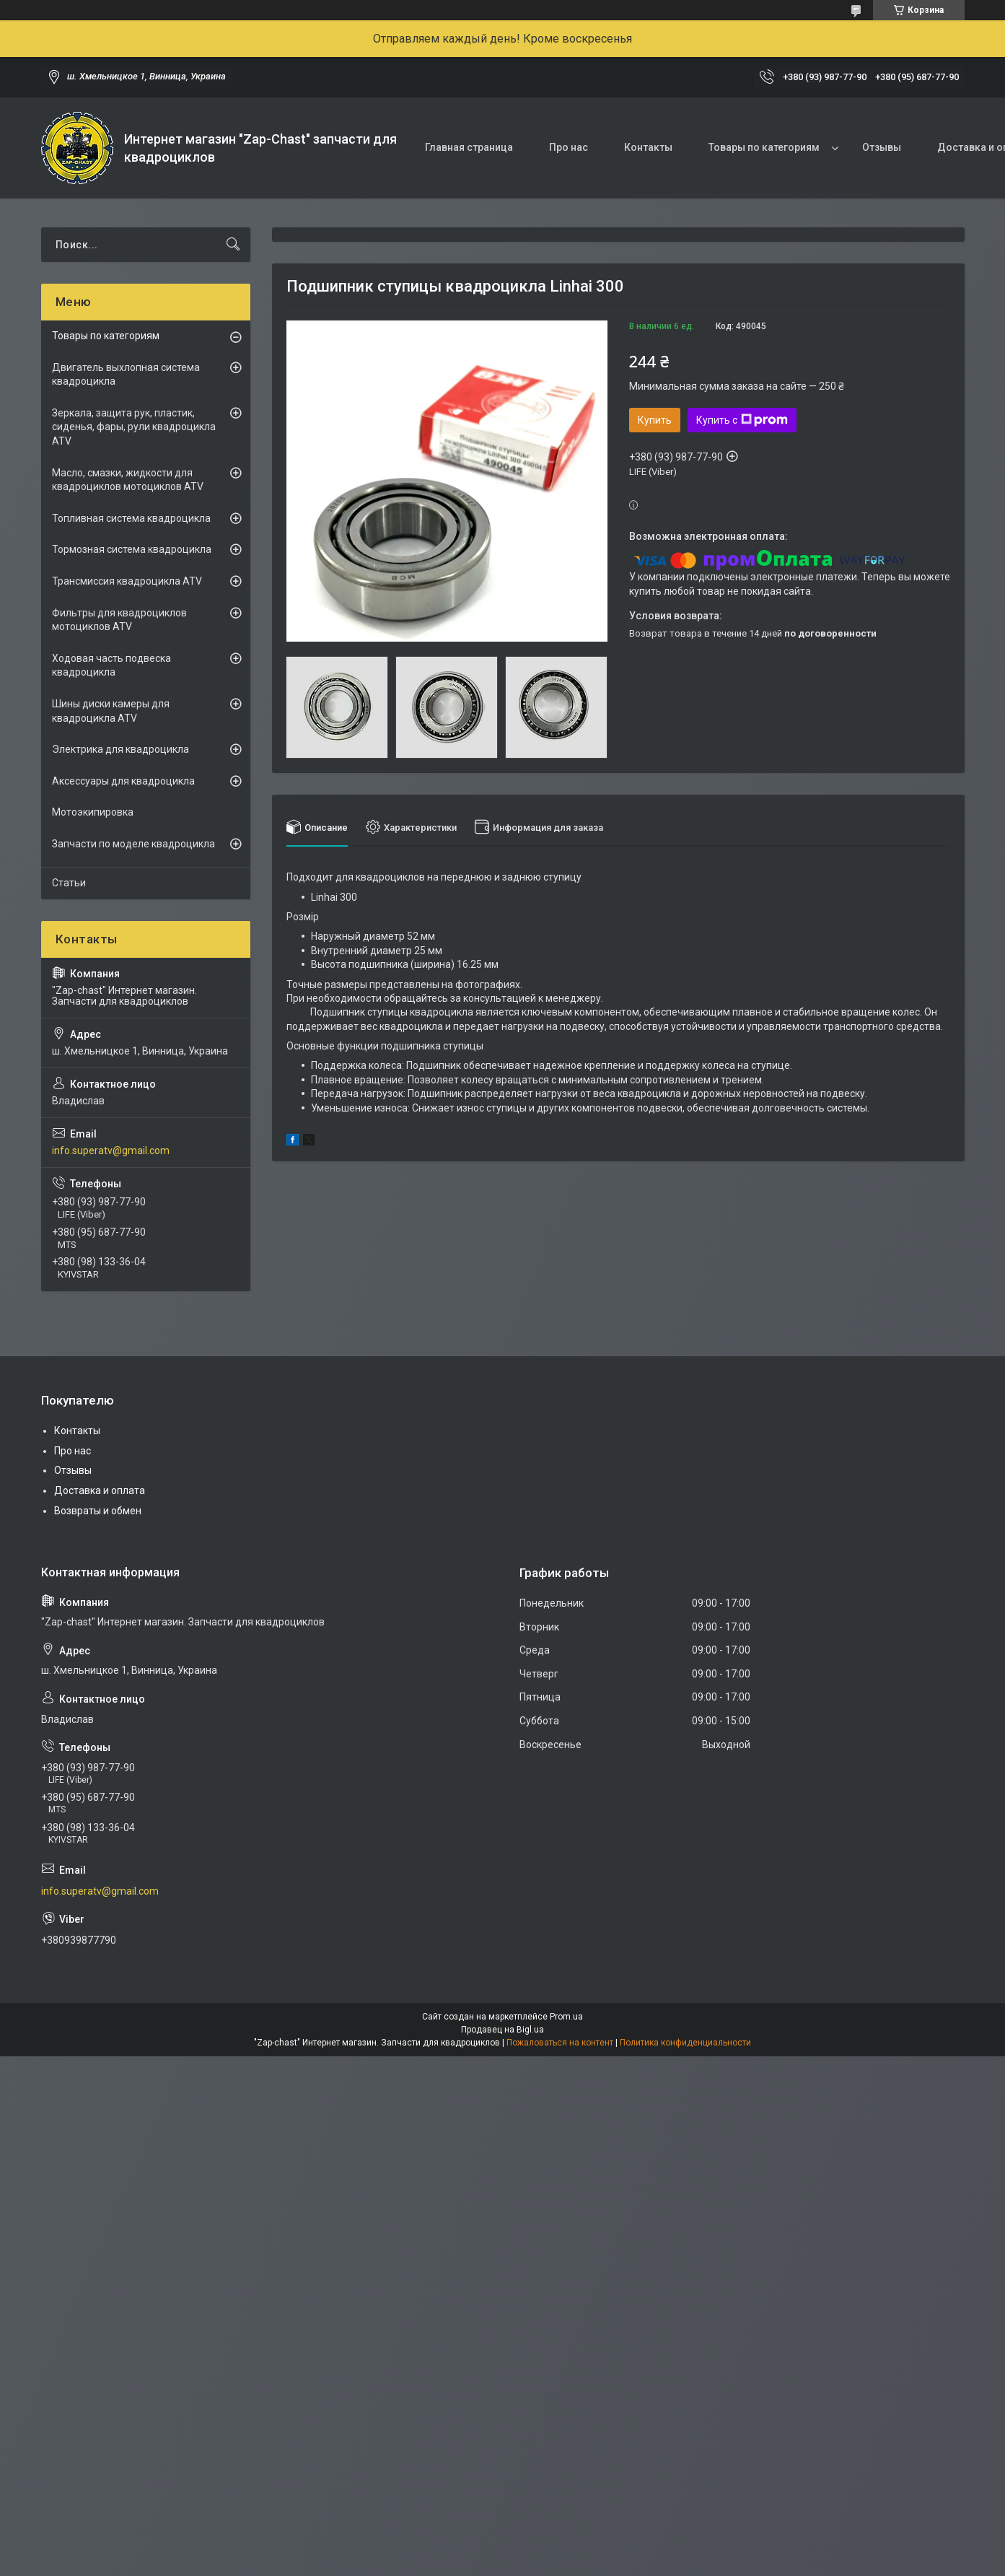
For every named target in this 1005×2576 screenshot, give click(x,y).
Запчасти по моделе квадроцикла (133, 844)
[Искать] (233, 244)
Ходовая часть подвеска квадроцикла (111, 665)
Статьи (69, 882)
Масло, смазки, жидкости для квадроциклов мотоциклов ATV (127, 480)
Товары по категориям (764, 147)
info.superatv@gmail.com (111, 1150)
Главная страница (469, 147)
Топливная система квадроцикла (131, 518)
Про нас (568, 147)
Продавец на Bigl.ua (502, 2030)
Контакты (648, 147)
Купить (655, 420)
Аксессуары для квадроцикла (123, 781)
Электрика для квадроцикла (120, 749)
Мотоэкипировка (92, 812)
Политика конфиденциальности (685, 2043)
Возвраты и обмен (97, 1510)
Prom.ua (566, 2017)
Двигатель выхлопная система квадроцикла (126, 375)
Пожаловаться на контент (559, 2043)
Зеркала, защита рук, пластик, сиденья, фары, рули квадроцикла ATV (134, 427)
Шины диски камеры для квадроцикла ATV (111, 711)
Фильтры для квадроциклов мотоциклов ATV (119, 620)
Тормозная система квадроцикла (131, 549)
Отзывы (881, 147)
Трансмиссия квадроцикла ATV (127, 581)
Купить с (742, 420)
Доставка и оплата (99, 1490)
